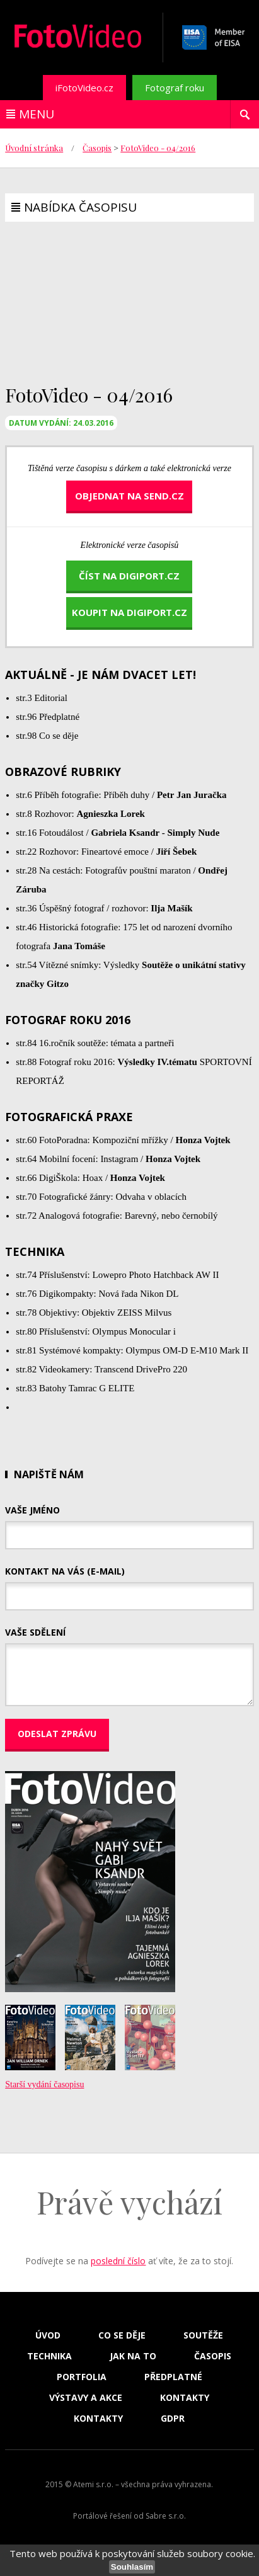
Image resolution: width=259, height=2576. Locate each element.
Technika (49, 2356)
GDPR (173, 2418)
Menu (36, 114)
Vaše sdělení (35, 1632)
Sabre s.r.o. (166, 2515)
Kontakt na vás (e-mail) (65, 1571)
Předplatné (173, 2377)
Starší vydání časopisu (44, 2084)
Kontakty (184, 2397)
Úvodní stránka (34, 147)
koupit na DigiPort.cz (129, 612)
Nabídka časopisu (80, 207)
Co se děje (122, 2335)
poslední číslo (118, 2261)
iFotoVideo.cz (84, 87)
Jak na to (133, 2356)
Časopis (97, 147)
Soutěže (203, 2335)
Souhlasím (132, 2567)
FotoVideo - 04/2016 (157, 147)
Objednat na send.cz (129, 495)
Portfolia (81, 2377)
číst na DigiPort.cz (129, 575)
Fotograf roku (174, 87)
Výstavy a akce (85, 2397)
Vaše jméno (32, 1510)
